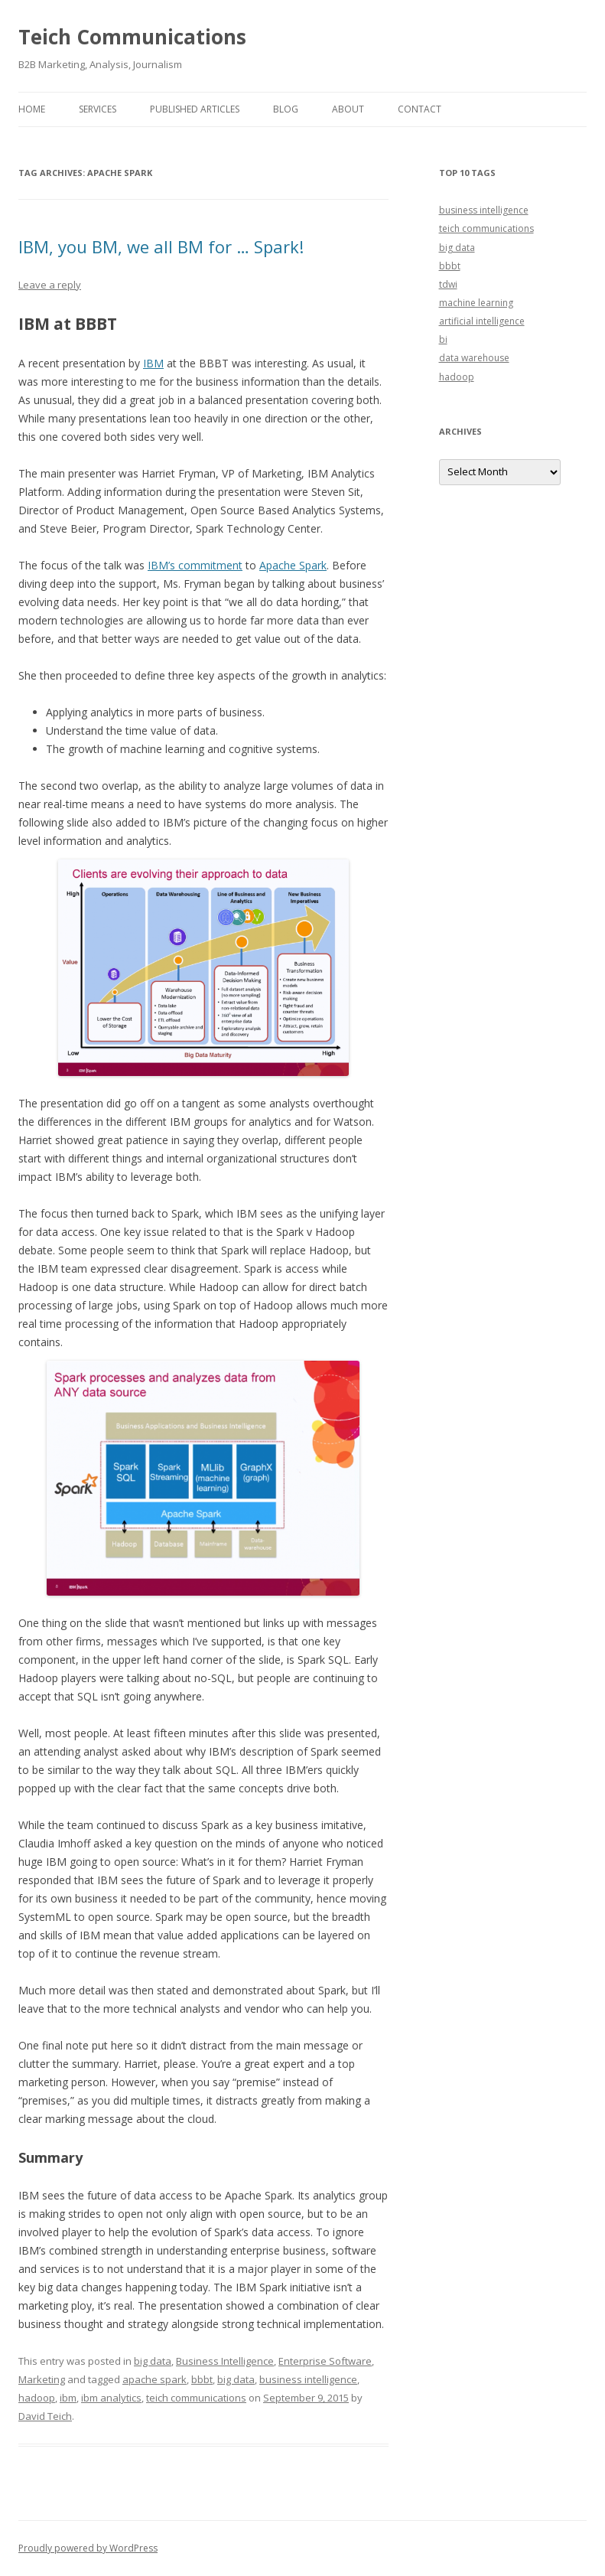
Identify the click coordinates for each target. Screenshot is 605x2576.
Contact (419, 109)
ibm (68, 2398)
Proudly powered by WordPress (88, 2548)
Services (97, 109)
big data (152, 2361)
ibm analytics (111, 2398)
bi (443, 339)
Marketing (41, 2379)
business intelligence (308, 2379)
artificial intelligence (482, 321)
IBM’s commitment (195, 565)
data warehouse (474, 357)
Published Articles (194, 109)
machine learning (476, 302)
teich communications (196, 2398)
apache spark (154, 2379)
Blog (285, 109)
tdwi (448, 284)
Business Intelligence (225, 2361)
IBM (153, 363)
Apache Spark (293, 565)
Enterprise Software (325, 2361)
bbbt (202, 2379)
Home (31, 109)
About (348, 109)
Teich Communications (132, 37)
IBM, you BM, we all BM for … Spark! (161, 246)
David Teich (45, 2416)
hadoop (36, 2398)
